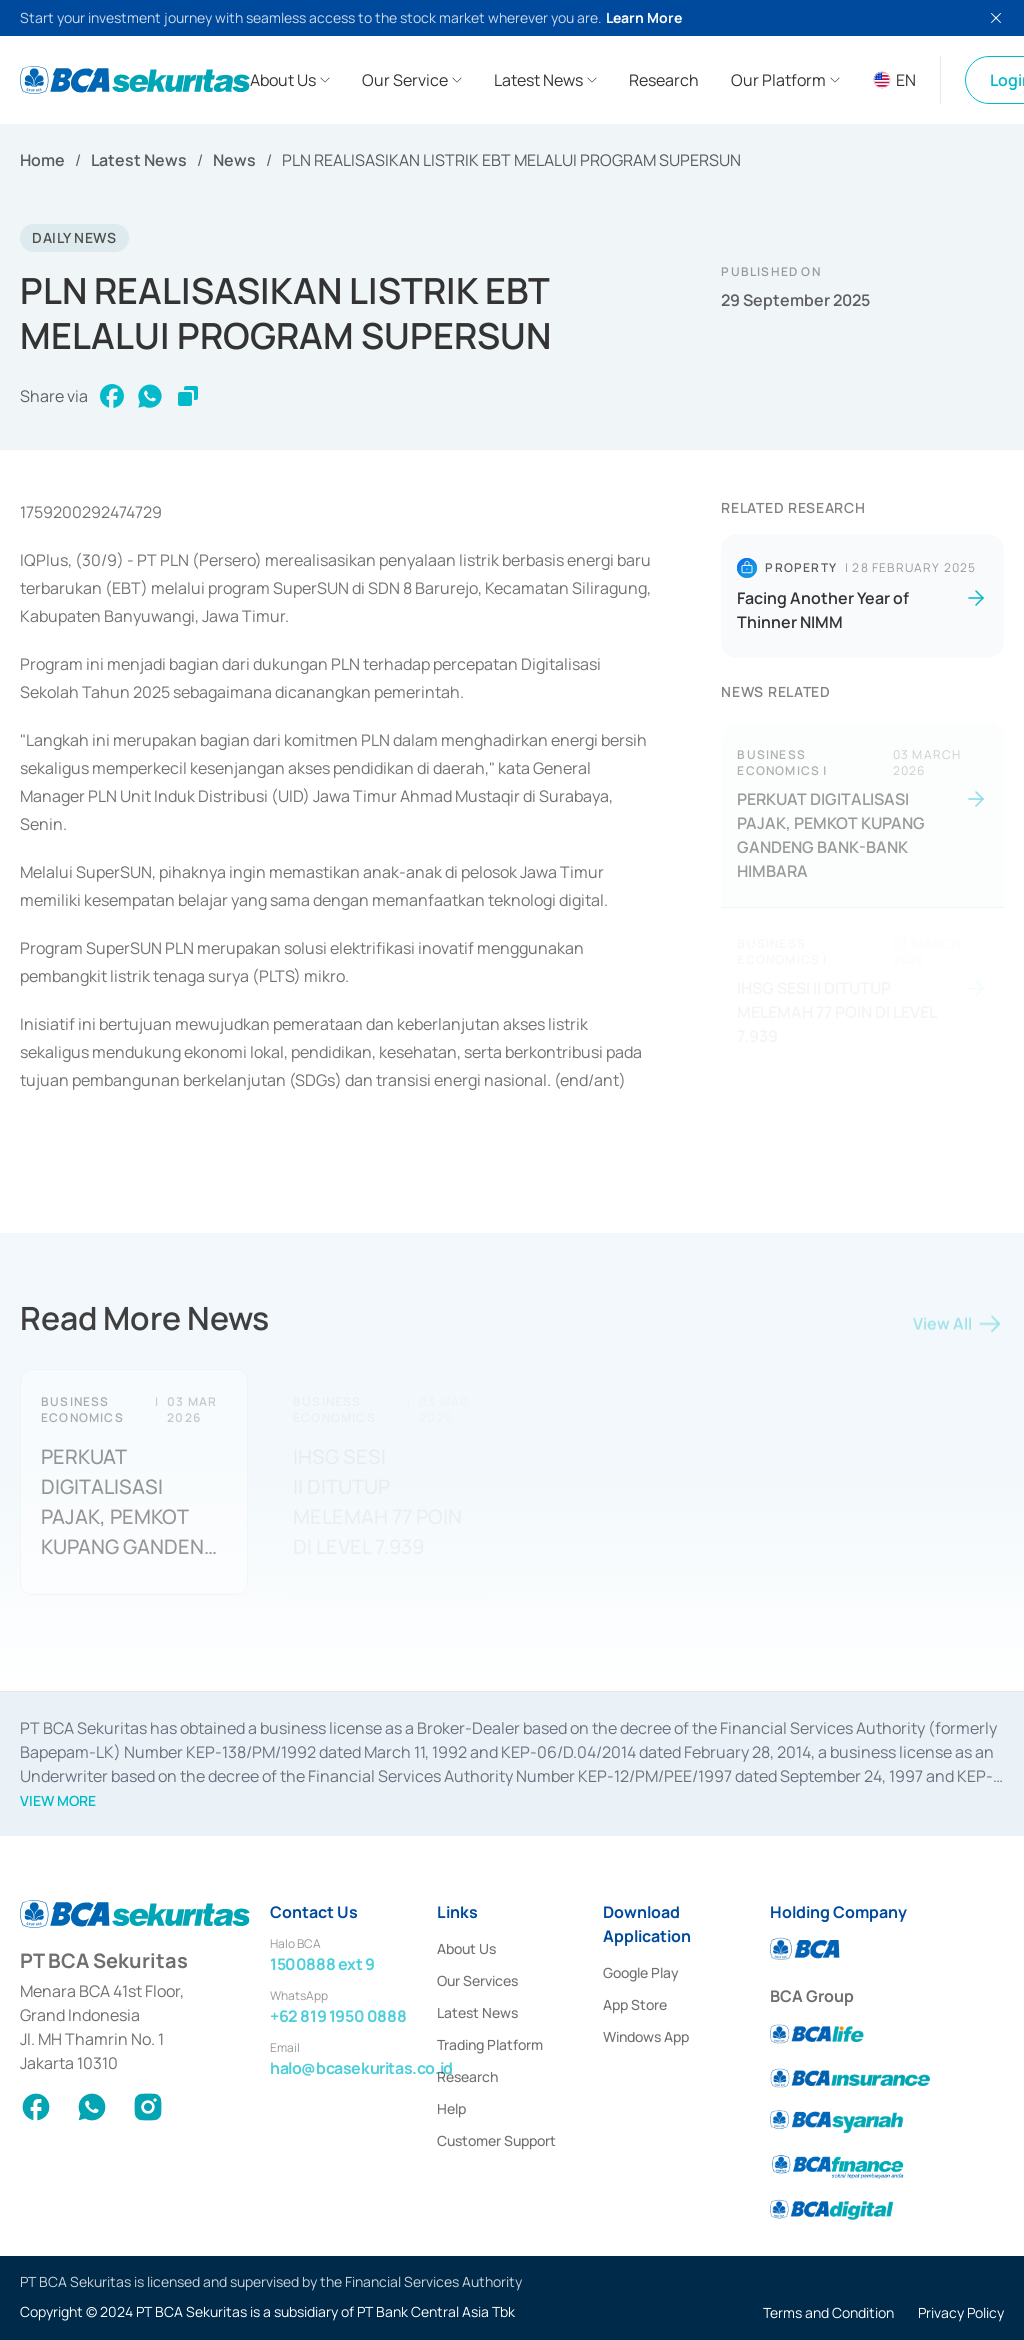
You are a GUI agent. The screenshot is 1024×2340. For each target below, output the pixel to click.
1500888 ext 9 (322, 1964)
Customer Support (496, 2140)
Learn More (644, 17)
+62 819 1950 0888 (338, 2016)
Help (451, 2108)
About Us (466, 1948)
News (234, 160)
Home (42, 160)
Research (467, 2076)
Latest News (139, 160)
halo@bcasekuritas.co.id (361, 2068)
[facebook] (112, 398)
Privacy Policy (961, 2312)
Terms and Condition (828, 2312)
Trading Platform (490, 2044)
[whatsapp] (150, 398)
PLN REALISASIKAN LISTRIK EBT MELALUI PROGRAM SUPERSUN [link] (511, 160)
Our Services (477, 1980)
